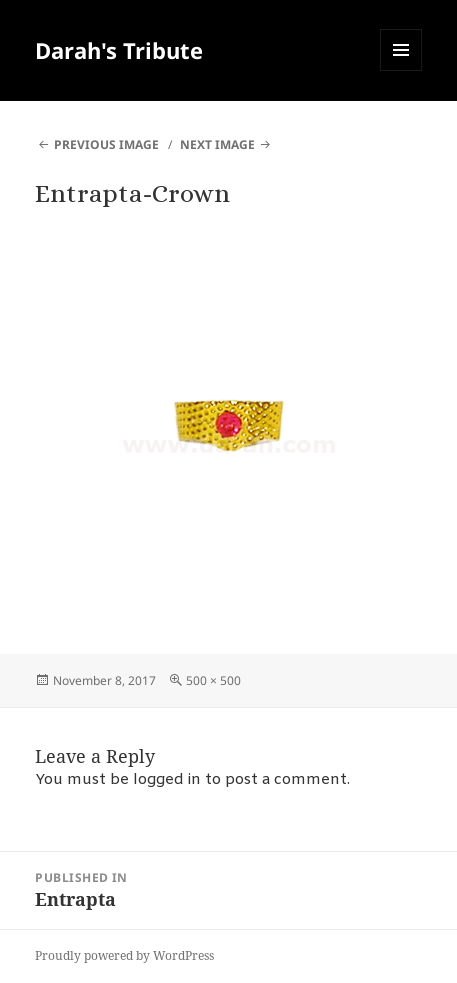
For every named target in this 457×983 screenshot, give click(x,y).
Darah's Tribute (119, 50)
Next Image (217, 144)
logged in (167, 780)
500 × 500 (213, 680)
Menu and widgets (401, 70)
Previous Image (106, 144)
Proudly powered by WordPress (124, 955)
